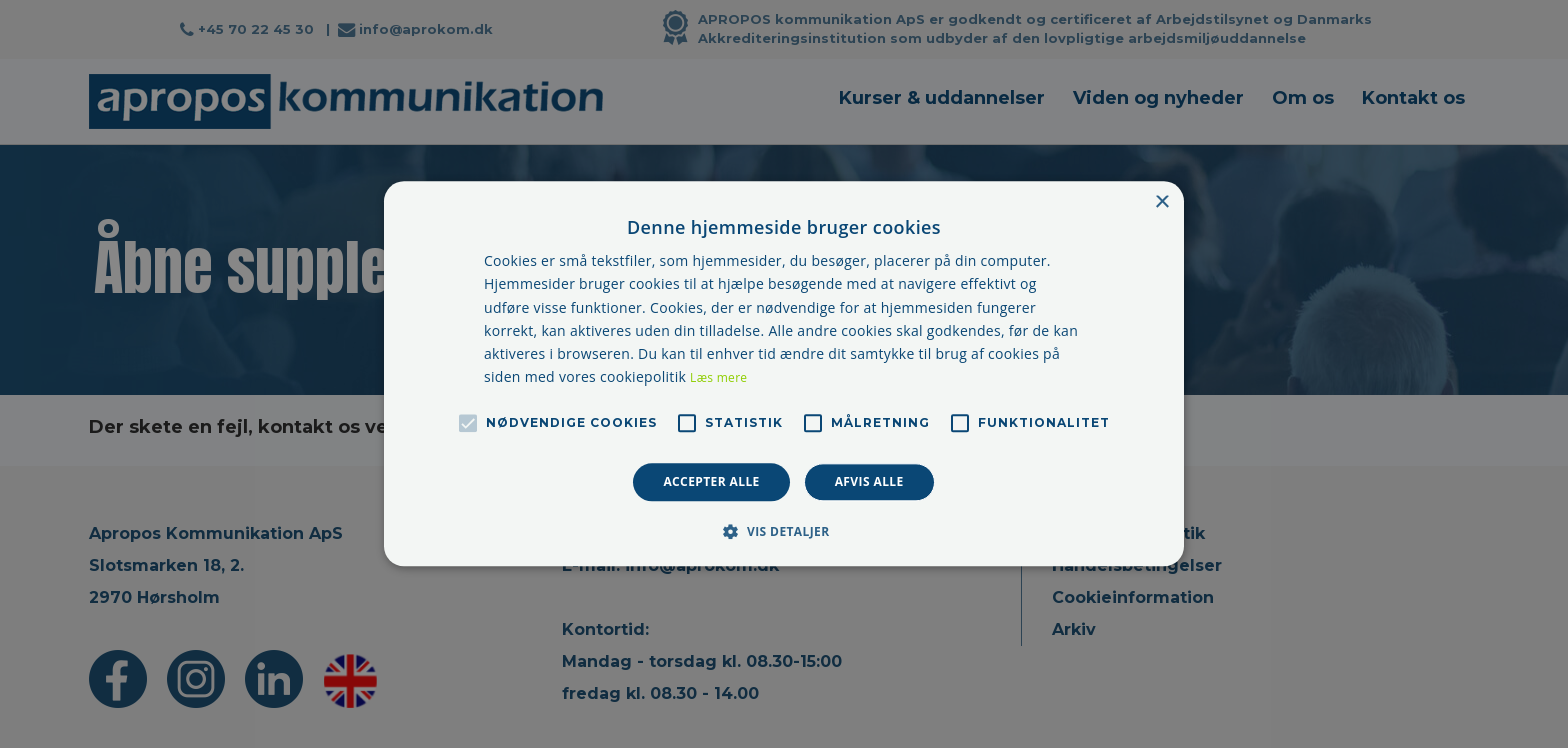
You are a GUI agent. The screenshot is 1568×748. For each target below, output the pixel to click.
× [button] (1161, 202)
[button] (783, 532)
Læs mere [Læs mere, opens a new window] (718, 377)
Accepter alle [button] (711, 481)
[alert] (784, 374)
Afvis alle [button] (869, 481)
